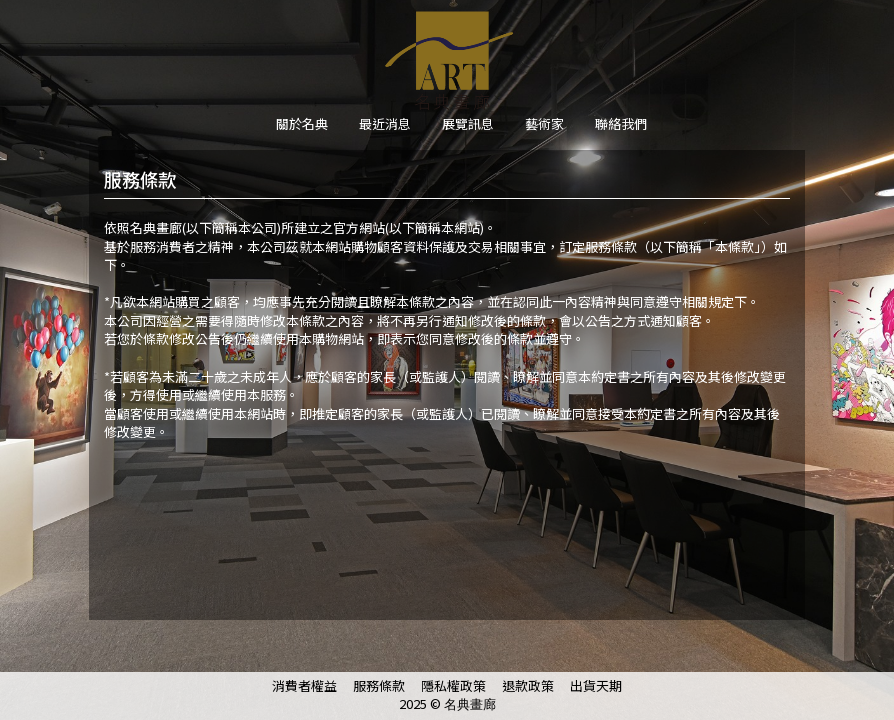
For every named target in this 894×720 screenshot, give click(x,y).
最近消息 (385, 123)
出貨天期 (596, 685)
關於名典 (302, 123)
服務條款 (379, 685)
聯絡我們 (621, 123)
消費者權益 (304, 685)
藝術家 (544, 123)
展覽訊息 (468, 123)
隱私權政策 (453, 685)
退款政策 (528, 685)
